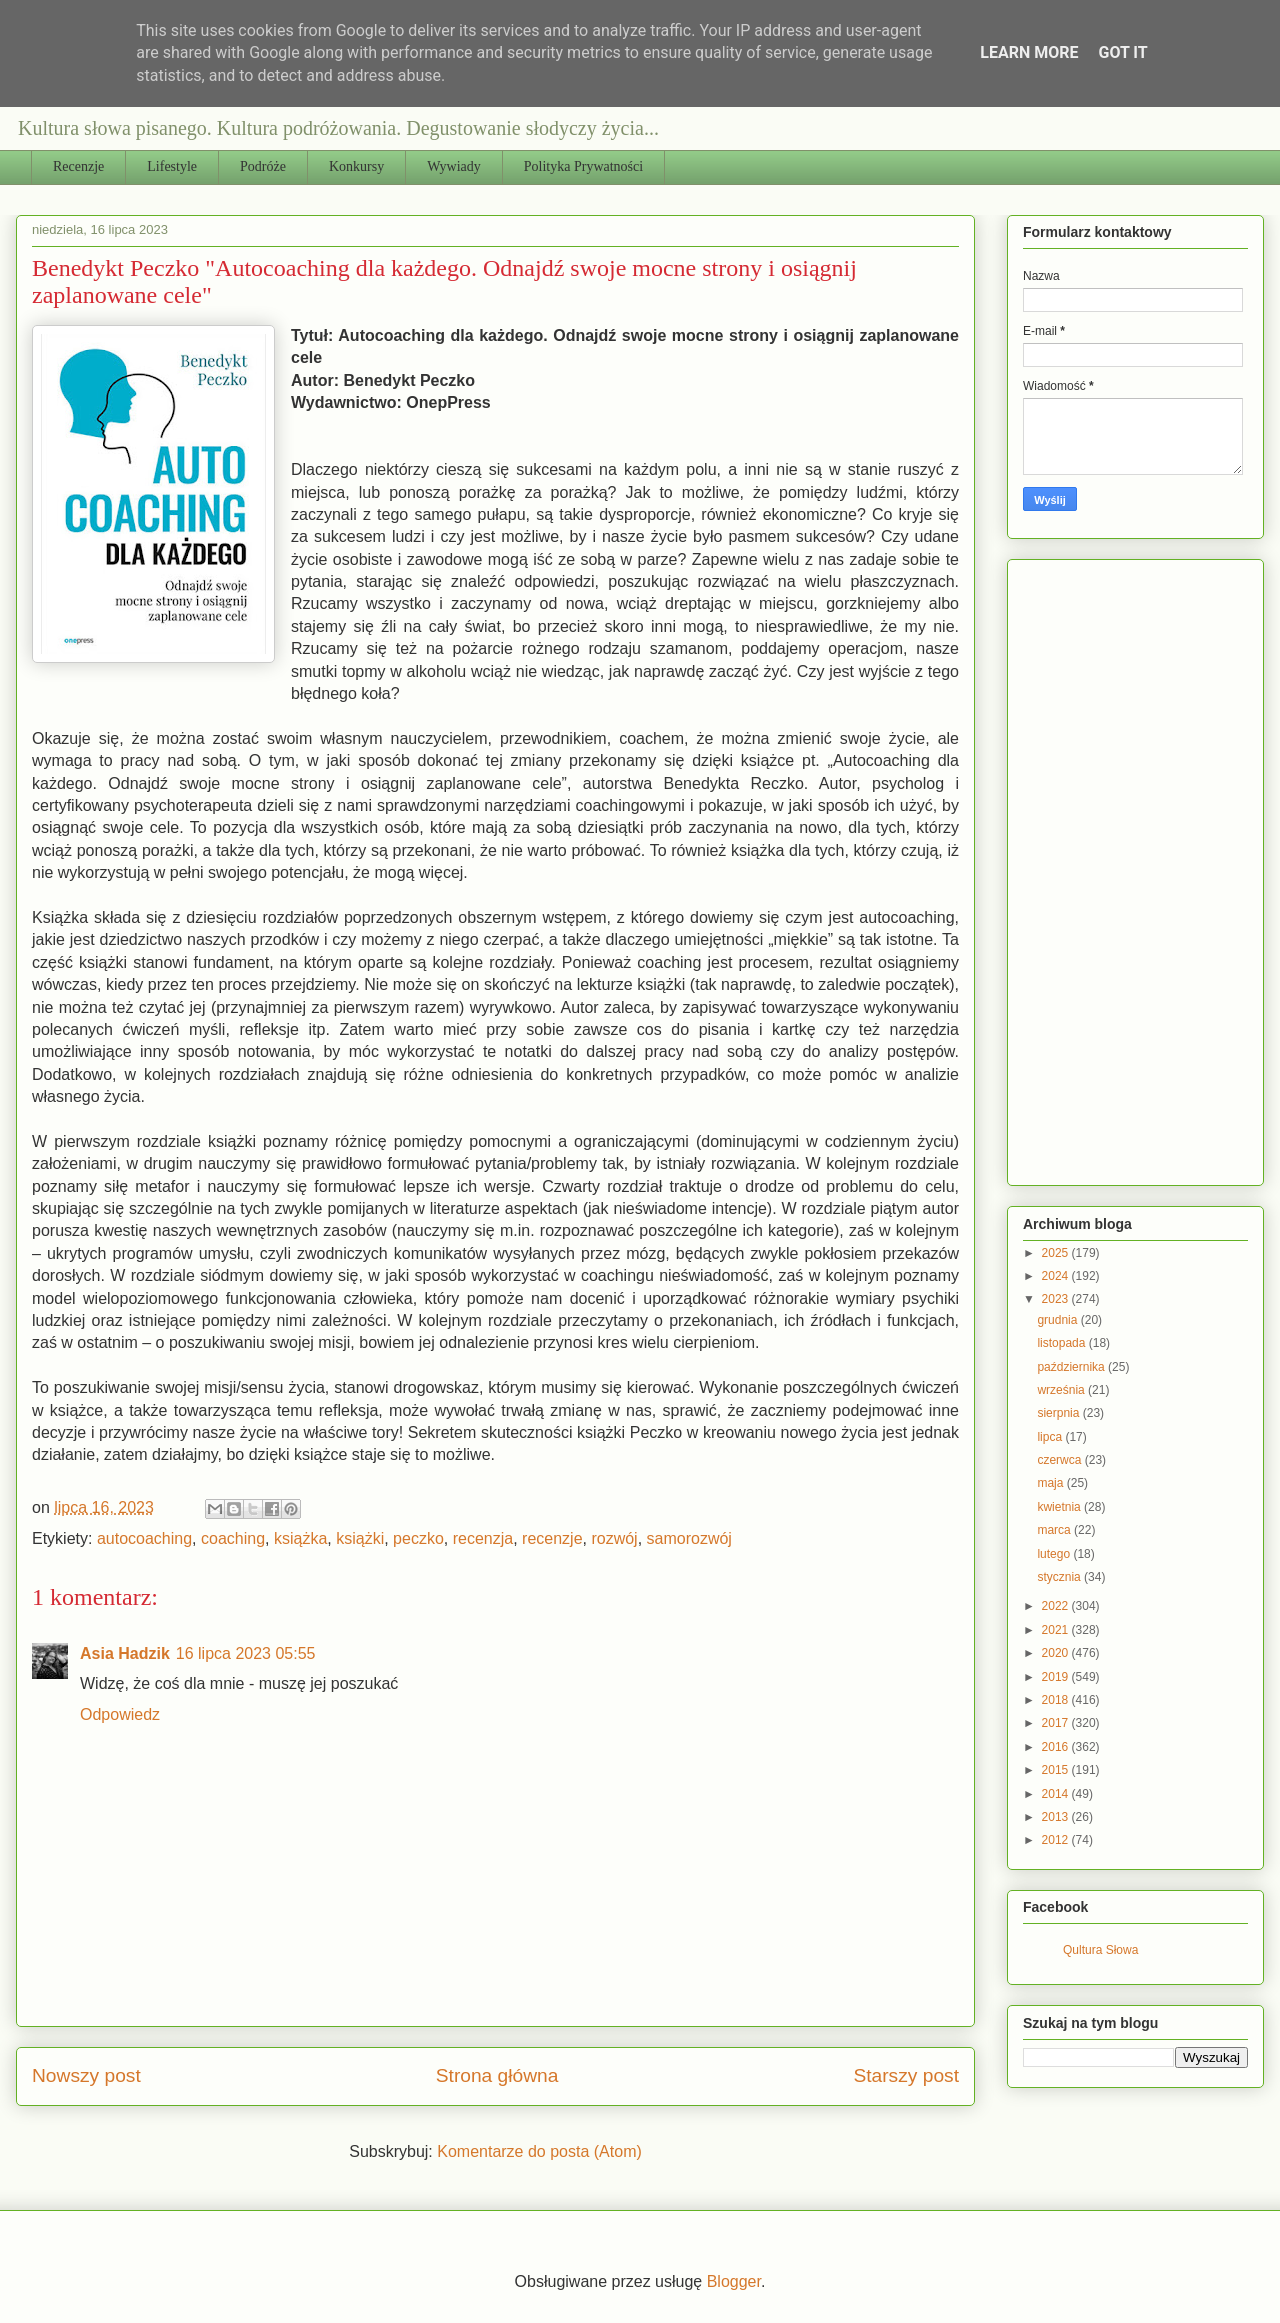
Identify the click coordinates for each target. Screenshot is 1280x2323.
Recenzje (78, 166)
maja (1051, 1483)
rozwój (614, 1538)
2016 (1057, 1747)
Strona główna (497, 2075)
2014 (1057, 1794)
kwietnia (1060, 1507)
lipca (1051, 1437)
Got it (1122, 52)
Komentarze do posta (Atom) (539, 2151)
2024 (1057, 1276)
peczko (418, 1538)
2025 (1057, 1253)
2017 (1057, 1723)
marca (1055, 1530)
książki (360, 1538)
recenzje (552, 1538)
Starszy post (906, 2075)
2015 (1057, 1770)
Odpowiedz (120, 1714)
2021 (1057, 1630)
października (1072, 1367)
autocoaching (144, 1538)
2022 (1057, 1606)
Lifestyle (172, 166)
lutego (1055, 1554)
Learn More (1029, 52)
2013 (1057, 1817)
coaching (233, 1538)
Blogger (734, 2281)
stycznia (1060, 1577)
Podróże (263, 166)
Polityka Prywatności (583, 166)
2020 (1057, 1653)
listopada (1062, 1343)
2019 (1057, 1677)
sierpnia (1059, 1413)
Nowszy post (86, 2075)
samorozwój (689, 1538)
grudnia (1058, 1320)
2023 (1057, 1299)
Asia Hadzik (125, 1653)
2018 (1057, 1700)
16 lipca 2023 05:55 (246, 1653)
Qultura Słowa (1100, 1950)
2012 (1057, 1840)
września (1062, 1390)
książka (300, 1538)
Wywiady (454, 166)
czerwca (1060, 1460)
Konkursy (356, 166)
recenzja (483, 1538)
